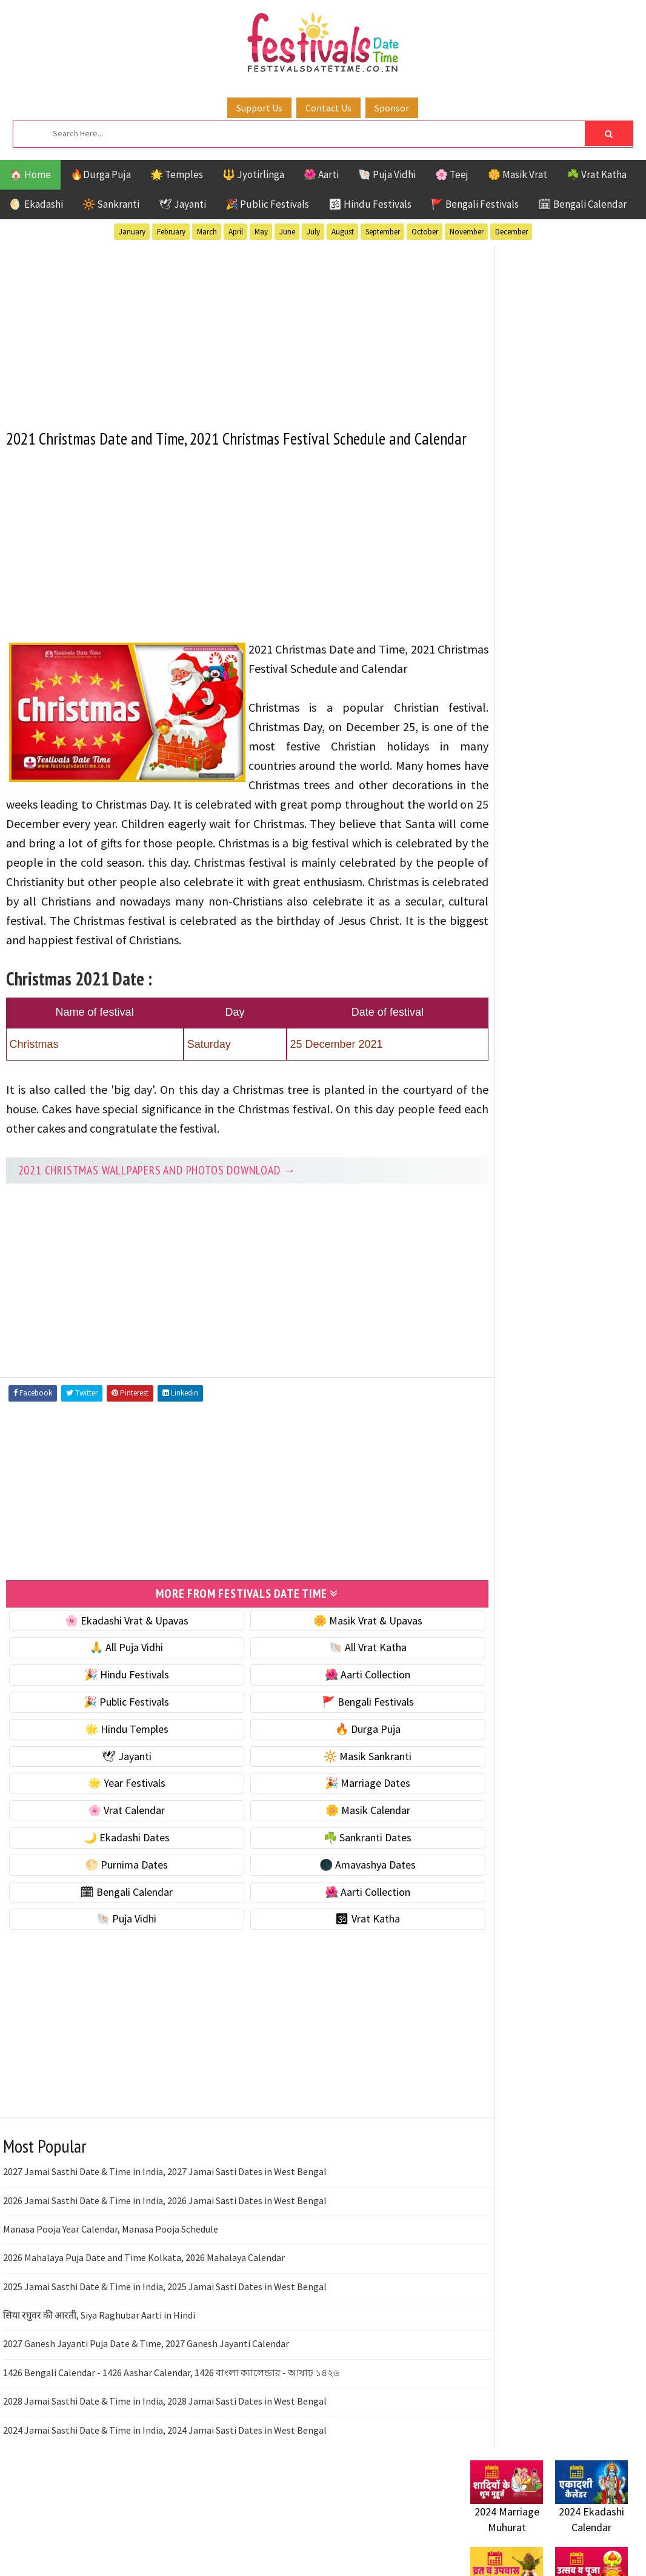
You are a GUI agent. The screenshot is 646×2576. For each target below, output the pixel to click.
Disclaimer (487, 1510)
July (313, 232)
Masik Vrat (565, 1123)
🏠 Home (30, 174)
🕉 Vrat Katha (335, 1979)
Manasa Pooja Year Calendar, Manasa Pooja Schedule (110, 2289)
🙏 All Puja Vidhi (116, 1708)
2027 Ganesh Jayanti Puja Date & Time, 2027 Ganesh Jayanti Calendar (146, 2404)
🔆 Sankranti (110, 204)
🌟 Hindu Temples (116, 1789)
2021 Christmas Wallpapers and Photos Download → (157, 1231)
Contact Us (328, 108)
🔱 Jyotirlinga (253, 174)
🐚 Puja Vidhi (387, 174)
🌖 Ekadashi (36, 204)
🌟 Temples (176, 174)
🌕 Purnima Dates (116, 1925)
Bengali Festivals (511, 1081)
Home (478, 1450)
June (287, 232)
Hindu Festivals (507, 1102)
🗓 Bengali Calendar (582, 204)
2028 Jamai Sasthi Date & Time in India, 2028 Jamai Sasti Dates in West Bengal (165, 2461)
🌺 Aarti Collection (335, 1735)
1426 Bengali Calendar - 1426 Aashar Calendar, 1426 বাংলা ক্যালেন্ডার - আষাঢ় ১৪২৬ (171, 2432)
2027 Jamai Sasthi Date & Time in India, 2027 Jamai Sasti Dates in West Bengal (165, 2232)
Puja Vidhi (584, 1144)
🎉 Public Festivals (267, 204)
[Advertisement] (225, 329)
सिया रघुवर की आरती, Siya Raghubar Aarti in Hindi (99, 2375)
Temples (525, 1187)
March (207, 232)
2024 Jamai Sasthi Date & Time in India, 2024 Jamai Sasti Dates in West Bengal (165, 2490)
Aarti (569, 1060)
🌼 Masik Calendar (335, 1871)
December (511, 232)
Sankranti (494, 1166)
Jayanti (576, 1102)
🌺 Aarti (321, 174)
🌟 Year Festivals (116, 1843)
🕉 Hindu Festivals (369, 204)
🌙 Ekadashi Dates (116, 1897)
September (382, 232)
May (261, 232)
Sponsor (392, 108)
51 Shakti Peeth (506, 1060)
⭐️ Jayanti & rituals (513, 640)
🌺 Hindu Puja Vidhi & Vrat (528, 665)
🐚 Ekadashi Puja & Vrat (523, 589)
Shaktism (554, 1166)
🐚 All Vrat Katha (336, 1708)
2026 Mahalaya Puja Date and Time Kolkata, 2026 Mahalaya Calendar (144, 2318)
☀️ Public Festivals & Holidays (536, 691)
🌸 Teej (451, 174)
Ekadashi (587, 1081)
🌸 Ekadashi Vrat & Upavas (116, 1680)
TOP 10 (606, 1166)
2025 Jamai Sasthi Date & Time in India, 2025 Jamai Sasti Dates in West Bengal (165, 2346)
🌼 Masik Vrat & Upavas (335, 1680)
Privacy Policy (495, 1531)
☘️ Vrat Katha (597, 174)
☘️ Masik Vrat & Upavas (522, 614)
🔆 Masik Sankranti (335, 1816)
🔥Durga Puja (100, 174)
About (477, 1470)
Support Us (259, 108)
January (132, 232)
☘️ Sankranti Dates (335, 1897)
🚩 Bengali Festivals (475, 204)
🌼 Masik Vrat (517, 174)
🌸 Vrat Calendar (116, 1871)
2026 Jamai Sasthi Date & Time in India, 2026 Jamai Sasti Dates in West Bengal (165, 2260)
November (467, 232)
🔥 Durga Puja (335, 1789)
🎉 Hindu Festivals (115, 1735)
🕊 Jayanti (182, 204)
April (235, 232)
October (424, 232)
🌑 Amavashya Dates (335, 1925)
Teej (480, 1187)
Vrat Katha (585, 1187)
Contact (482, 1490)
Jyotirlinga (497, 1123)
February (171, 232)
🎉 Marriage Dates (335, 1843)
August (342, 232)
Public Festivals (508, 1144)
